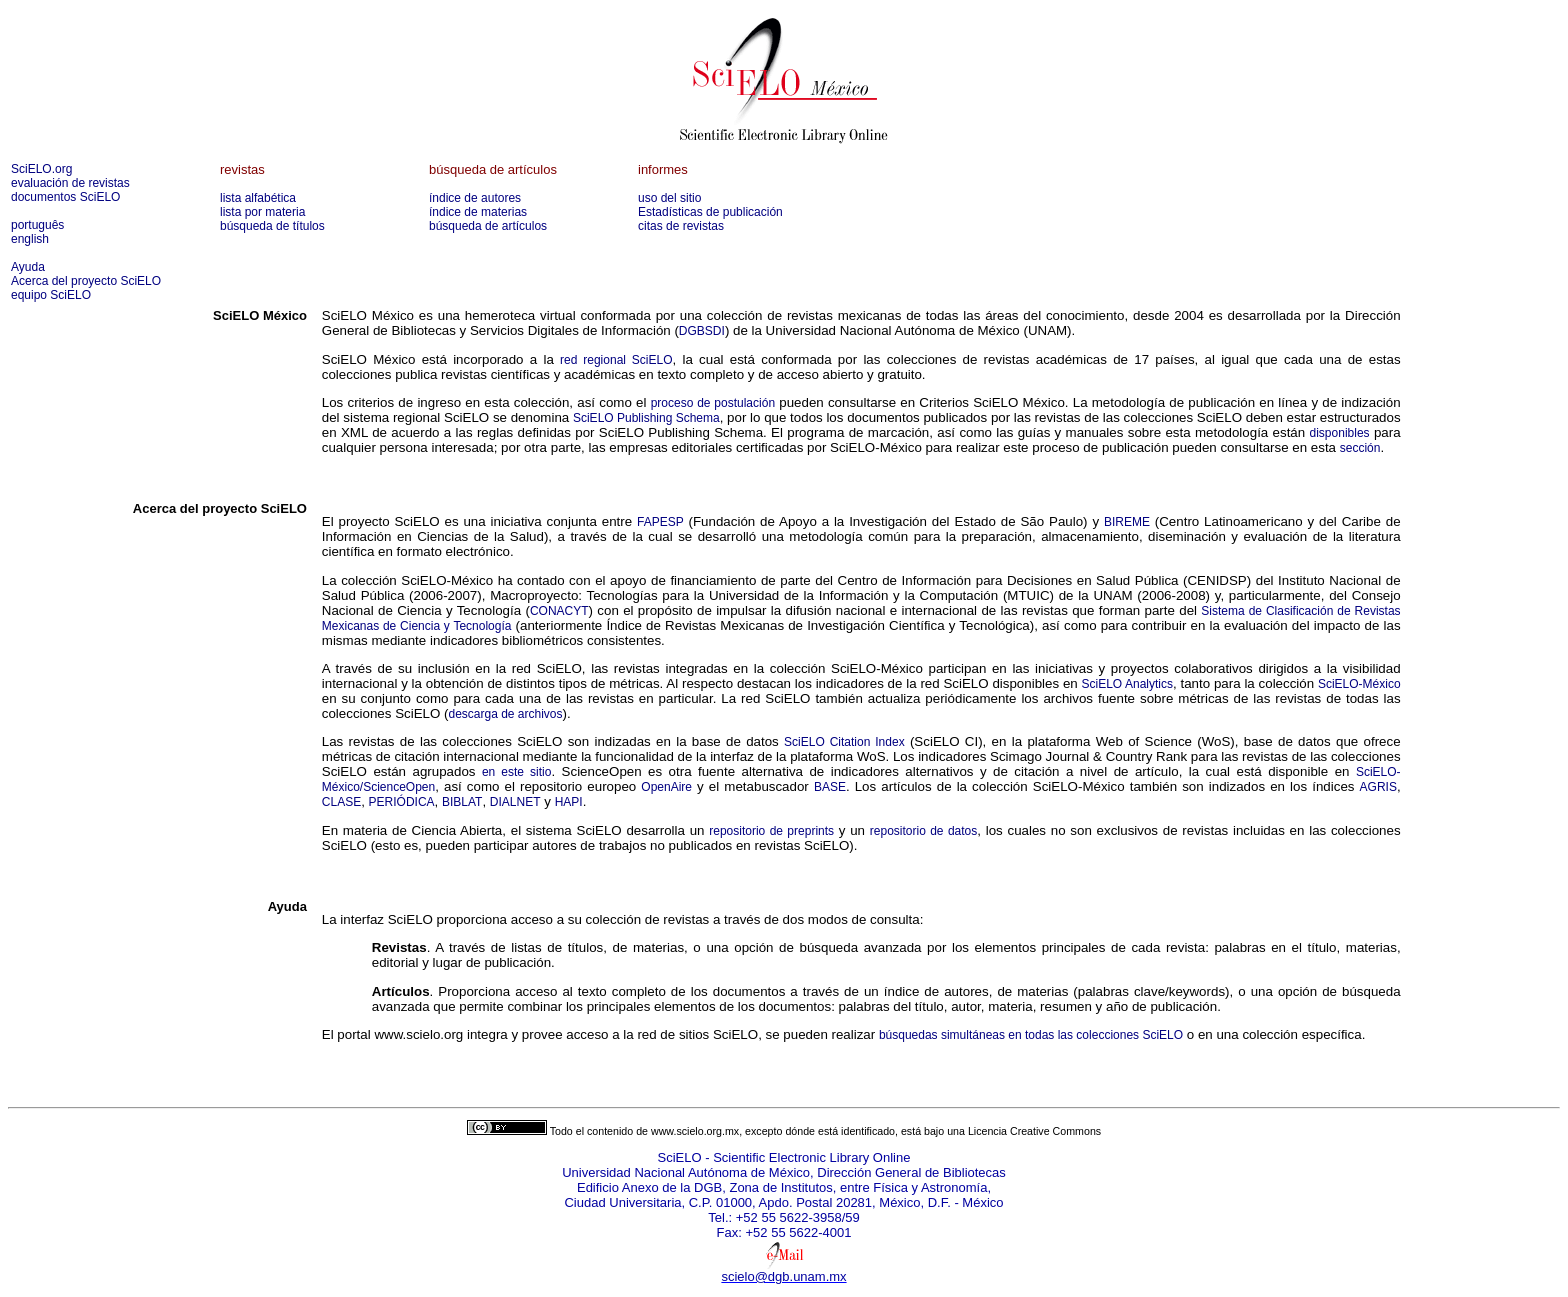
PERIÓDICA (402, 802)
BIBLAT (462, 802)
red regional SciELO (616, 360)
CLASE (341, 802)
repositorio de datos (923, 831)
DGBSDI (702, 331)
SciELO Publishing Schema (646, 418)
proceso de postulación (713, 403)
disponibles (1340, 433)
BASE (830, 787)
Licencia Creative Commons (1034, 1131)
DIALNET (515, 802)
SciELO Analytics (1127, 684)
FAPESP (660, 522)
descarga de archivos (505, 714)
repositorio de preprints (771, 831)
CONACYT (559, 611)
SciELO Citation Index (844, 742)
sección (1360, 448)
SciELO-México (1359, 684)
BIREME (1127, 522)
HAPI (569, 802)
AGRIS (1378, 787)
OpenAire (666, 787)
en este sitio (517, 772)
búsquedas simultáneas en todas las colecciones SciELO (1031, 1035)
